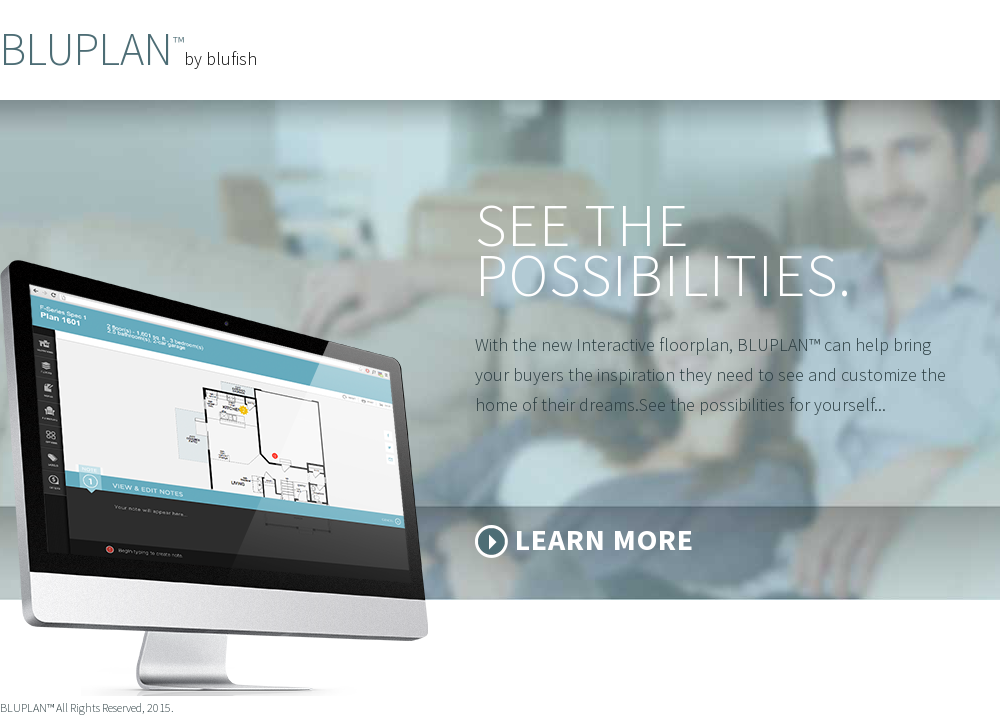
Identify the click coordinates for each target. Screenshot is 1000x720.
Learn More (604, 539)
